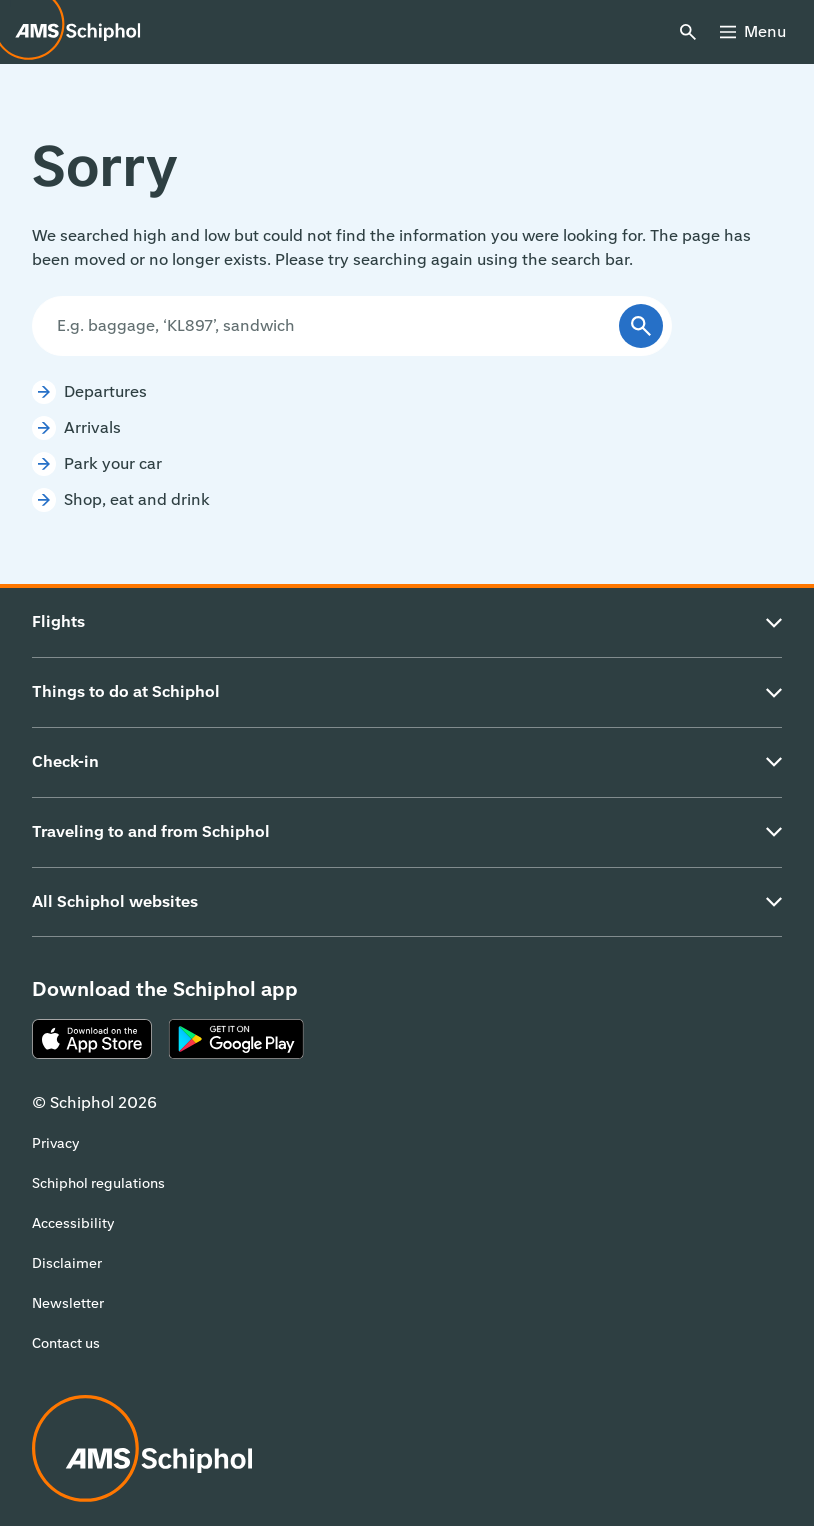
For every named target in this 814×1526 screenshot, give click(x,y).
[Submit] (641, 326)
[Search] (332, 326)
